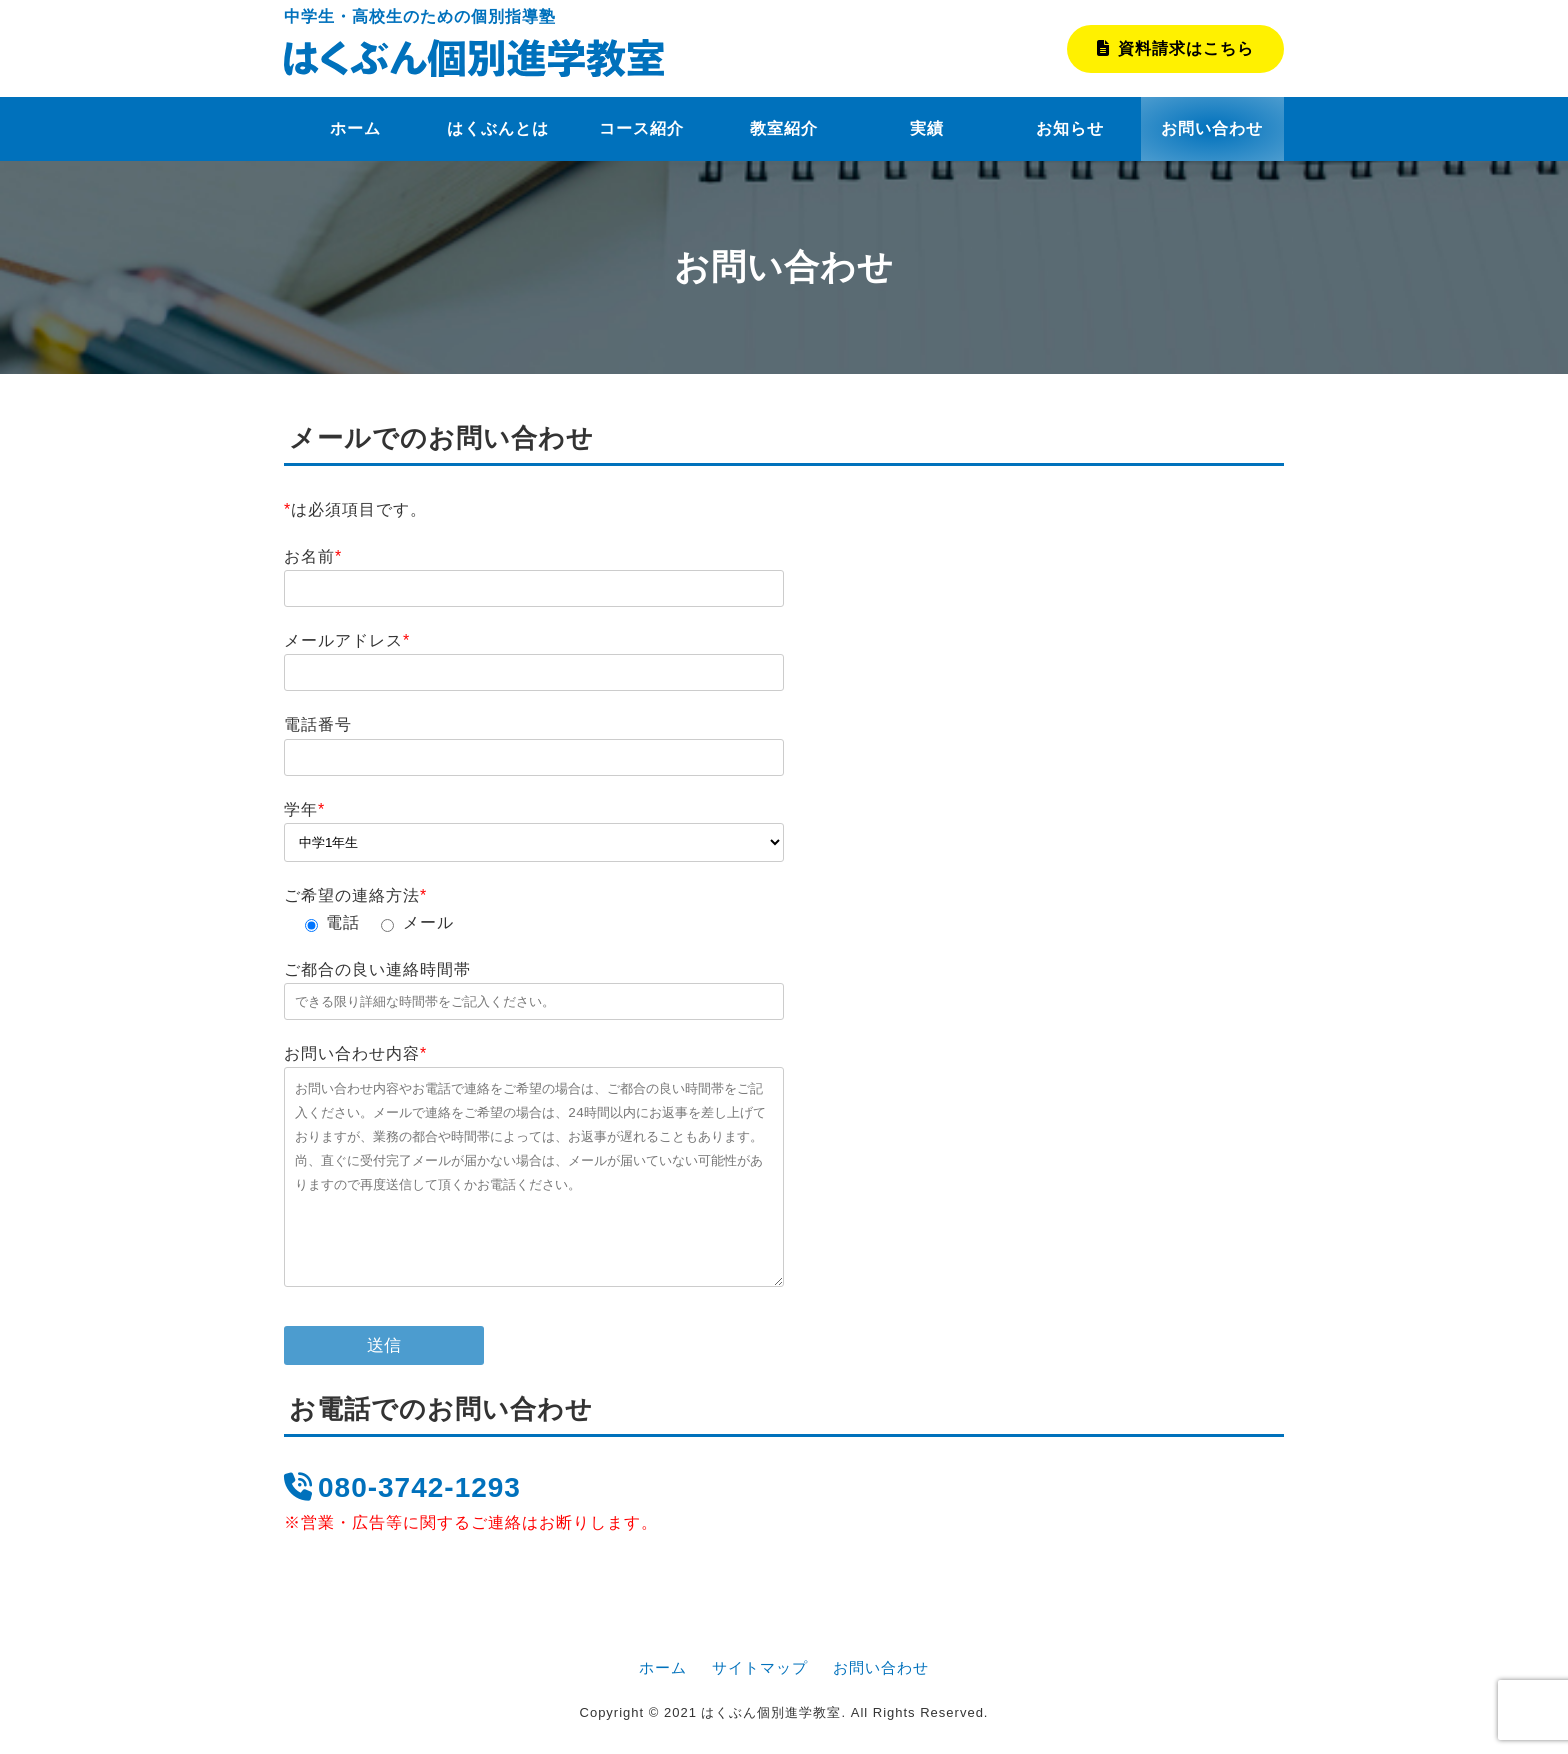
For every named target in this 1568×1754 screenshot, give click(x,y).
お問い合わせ (1212, 128)
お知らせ (1070, 128)
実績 (927, 128)
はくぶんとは (498, 128)
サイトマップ (760, 1667)
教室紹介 (784, 128)
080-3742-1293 (402, 1487)
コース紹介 (641, 128)
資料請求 (1175, 48)
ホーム (355, 128)
